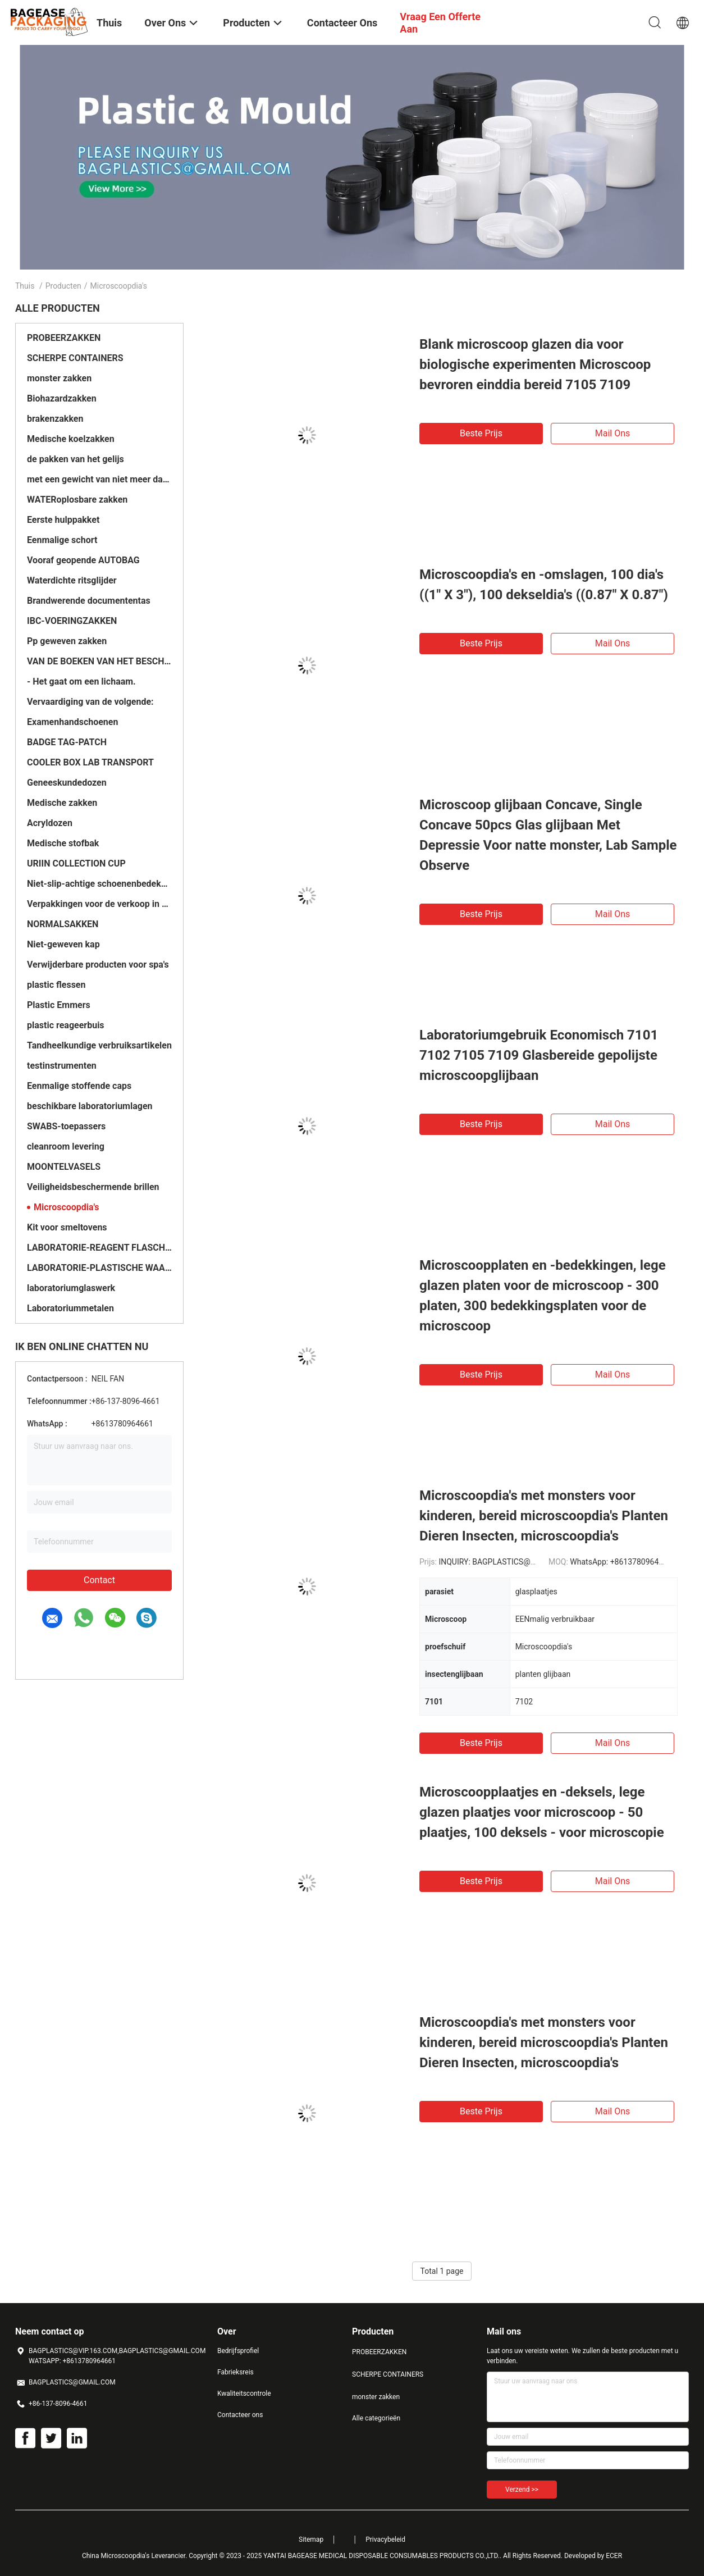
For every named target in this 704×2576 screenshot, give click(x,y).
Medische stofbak (63, 843)
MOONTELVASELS (63, 1166)
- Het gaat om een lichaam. (81, 681)
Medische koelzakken (71, 439)
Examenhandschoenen (72, 722)
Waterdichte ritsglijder (72, 580)
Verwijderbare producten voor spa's (98, 964)
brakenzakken (55, 418)
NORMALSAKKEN (62, 924)
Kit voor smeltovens (67, 1227)
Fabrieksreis (235, 2372)
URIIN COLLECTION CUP (76, 863)
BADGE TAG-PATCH (67, 742)
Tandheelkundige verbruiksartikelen (99, 1045)
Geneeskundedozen (67, 782)
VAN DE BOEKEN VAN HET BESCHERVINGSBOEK (99, 661)
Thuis (24, 285)
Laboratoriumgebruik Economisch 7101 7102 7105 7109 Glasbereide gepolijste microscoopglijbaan (538, 1055)
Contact (99, 1580)
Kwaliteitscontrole (244, 2393)
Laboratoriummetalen (70, 1308)
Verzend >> (521, 2489)
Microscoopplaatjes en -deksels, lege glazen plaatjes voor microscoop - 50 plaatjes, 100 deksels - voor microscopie (541, 1812)
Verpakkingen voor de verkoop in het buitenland (99, 904)
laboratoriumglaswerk (71, 1288)
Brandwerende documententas (88, 600)
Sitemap (311, 2539)
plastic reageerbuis (65, 1025)
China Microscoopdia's (115, 2556)
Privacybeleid (385, 2539)
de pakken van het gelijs (75, 459)
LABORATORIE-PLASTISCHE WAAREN (99, 1267)
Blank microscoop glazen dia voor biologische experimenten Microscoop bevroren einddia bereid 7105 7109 (535, 364)
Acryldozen (49, 823)
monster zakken (59, 378)
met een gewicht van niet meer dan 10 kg (99, 479)
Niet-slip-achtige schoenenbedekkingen (99, 883)
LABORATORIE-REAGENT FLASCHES (99, 1247)
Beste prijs (481, 433)
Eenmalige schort (62, 540)
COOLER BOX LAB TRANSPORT (90, 762)
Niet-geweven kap (63, 944)
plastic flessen (56, 984)
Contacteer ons (240, 2415)
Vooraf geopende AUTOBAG (83, 560)
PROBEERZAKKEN (63, 337)
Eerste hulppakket (63, 519)
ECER (614, 2556)
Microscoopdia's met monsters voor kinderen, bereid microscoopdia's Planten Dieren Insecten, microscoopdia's (543, 1516)
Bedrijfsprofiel (238, 2351)
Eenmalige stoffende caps (79, 1085)
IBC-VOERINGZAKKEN (72, 620)
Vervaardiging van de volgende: (90, 701)
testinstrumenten (62, 1065)
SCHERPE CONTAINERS (75, 358)
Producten (63, 285)
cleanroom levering (65, 1146)
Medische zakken (62, 802)
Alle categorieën (376, 2418)
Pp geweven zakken (67, 641)
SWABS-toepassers (66, 1126)
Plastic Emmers (58, 1005)
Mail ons (612, 433)
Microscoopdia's (66, 1207)
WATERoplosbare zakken (77, 499)
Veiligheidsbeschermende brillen (93, 1187)
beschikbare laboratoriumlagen (90, 1106)
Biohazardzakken (62, 398)
